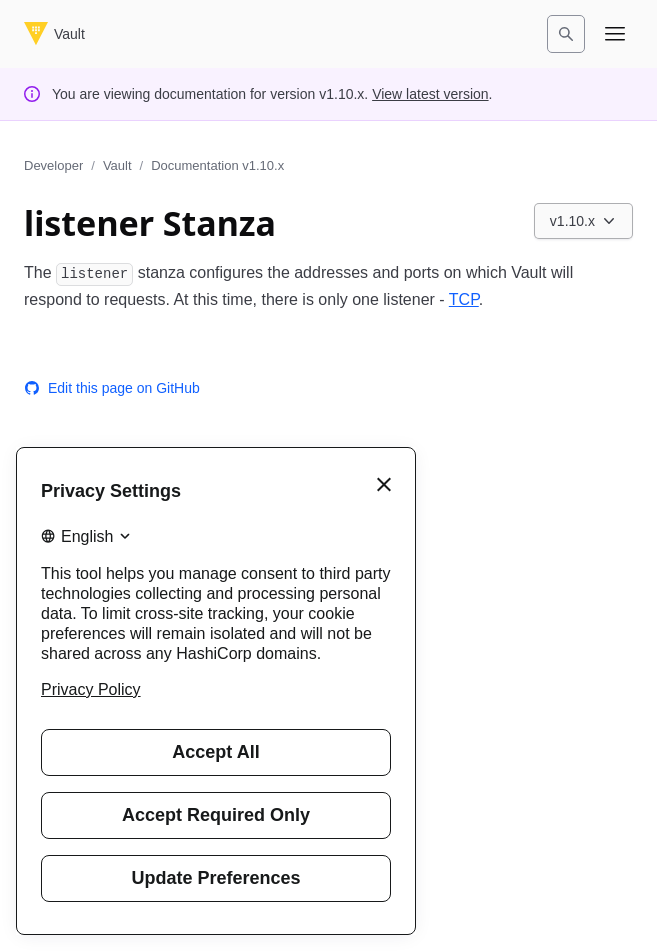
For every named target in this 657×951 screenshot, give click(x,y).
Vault (117, 165)
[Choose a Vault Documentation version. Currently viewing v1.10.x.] (583, 221)
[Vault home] (54, 34)
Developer (53, 165)
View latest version (430, 94)
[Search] (566, 34)
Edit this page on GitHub (112, 388)
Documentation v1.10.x (217, 165)
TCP (464, 299)
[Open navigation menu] (615, 34)
